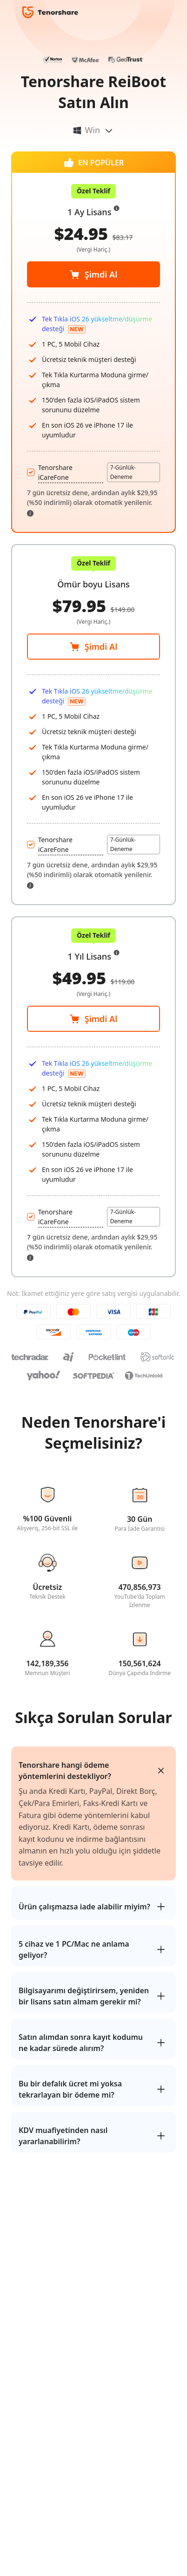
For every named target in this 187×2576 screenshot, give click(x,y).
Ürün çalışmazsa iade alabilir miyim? (84, 1906)
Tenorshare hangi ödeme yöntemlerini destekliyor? (65, 1770)
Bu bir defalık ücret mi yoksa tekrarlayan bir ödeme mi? (70, 2089)
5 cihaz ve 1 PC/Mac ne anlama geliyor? (74, 1949)
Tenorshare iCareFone (55, 844)
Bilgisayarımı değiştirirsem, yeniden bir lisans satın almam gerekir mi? (84, 1996)
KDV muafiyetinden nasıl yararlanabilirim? (63, 2136)
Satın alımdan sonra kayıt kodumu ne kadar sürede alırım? (81, 2042)
